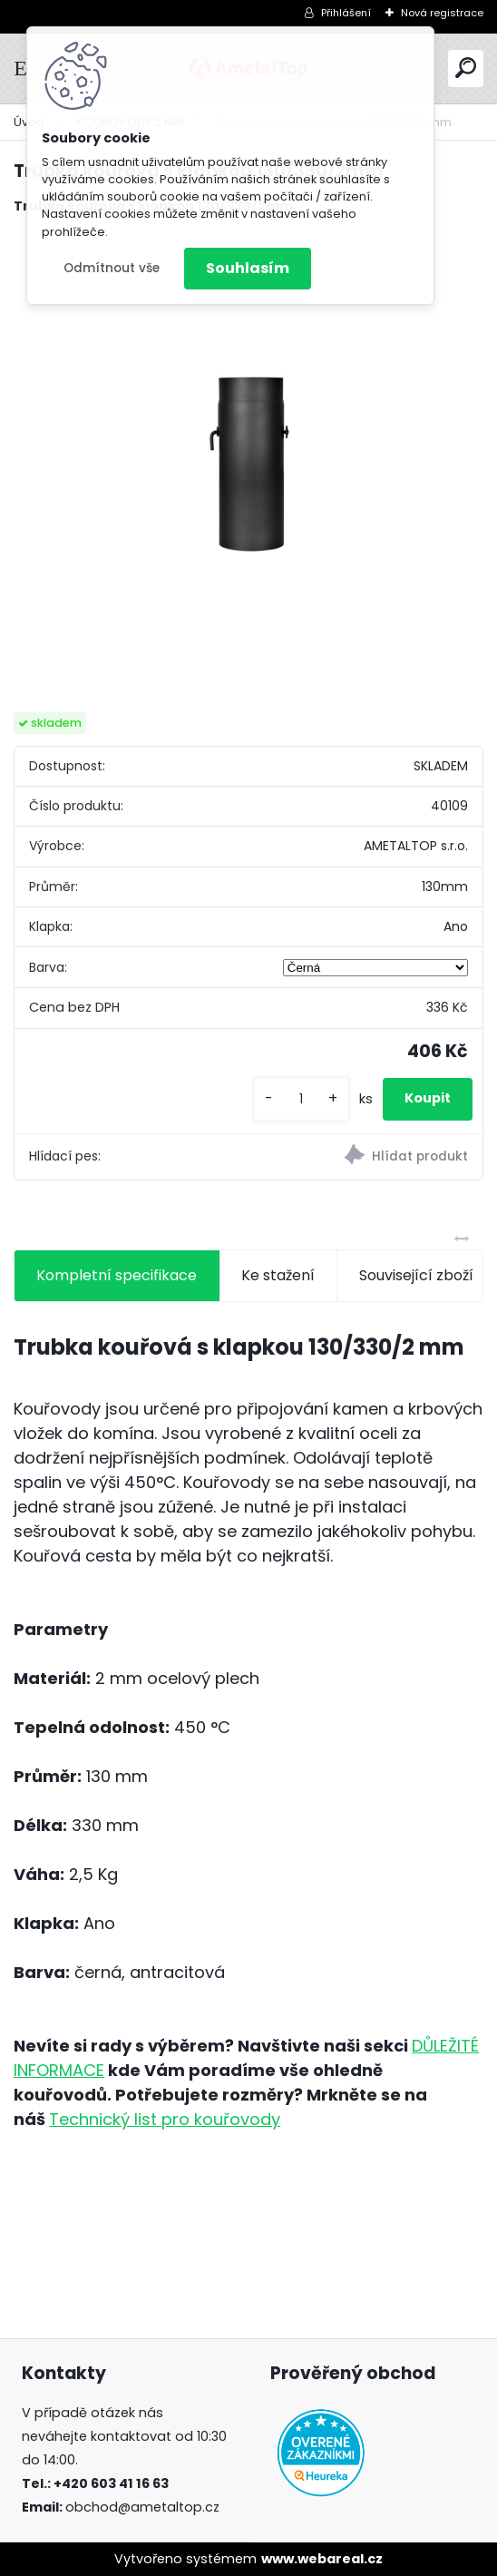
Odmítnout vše (111, 268)
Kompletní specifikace (116, 1275)
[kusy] (301, 1099)
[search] (465, 67)
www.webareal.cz (322, 2559)
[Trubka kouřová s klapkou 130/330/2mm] (248, 465)
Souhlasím (247, 268)
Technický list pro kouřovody (164, 2119)
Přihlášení (346, 12)
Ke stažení (278, 1275)
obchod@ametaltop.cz (142, 2507)
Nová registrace (442, 12)
